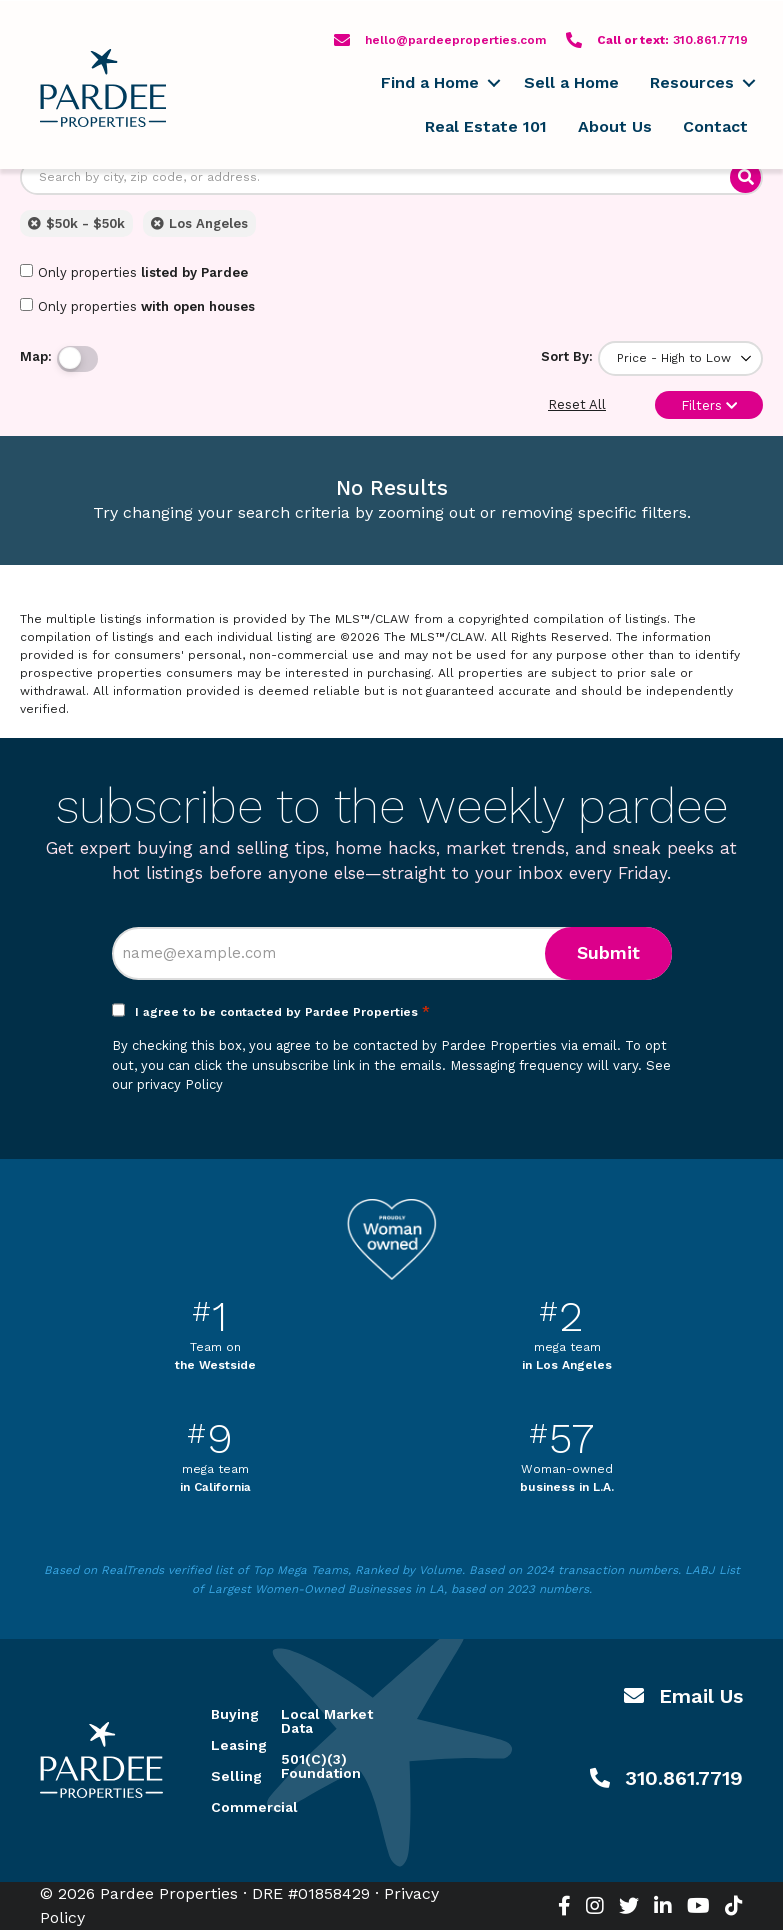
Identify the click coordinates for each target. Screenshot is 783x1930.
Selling (221, 1776)
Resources (692, 82)
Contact (715, 126)
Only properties (134, 272)
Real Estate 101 (486, 126)
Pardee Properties (103, 88)
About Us (615, 126)
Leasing (221, 1745)
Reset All (577, 404)
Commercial (221, 1807)
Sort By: (567, 356)
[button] (493, 83)
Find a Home (430, 82)
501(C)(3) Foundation (321, 1766)
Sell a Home (571, 82)
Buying (221, 1714)
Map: (36, 356)
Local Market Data (327, 1721)
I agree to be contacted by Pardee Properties (282, 1012)
